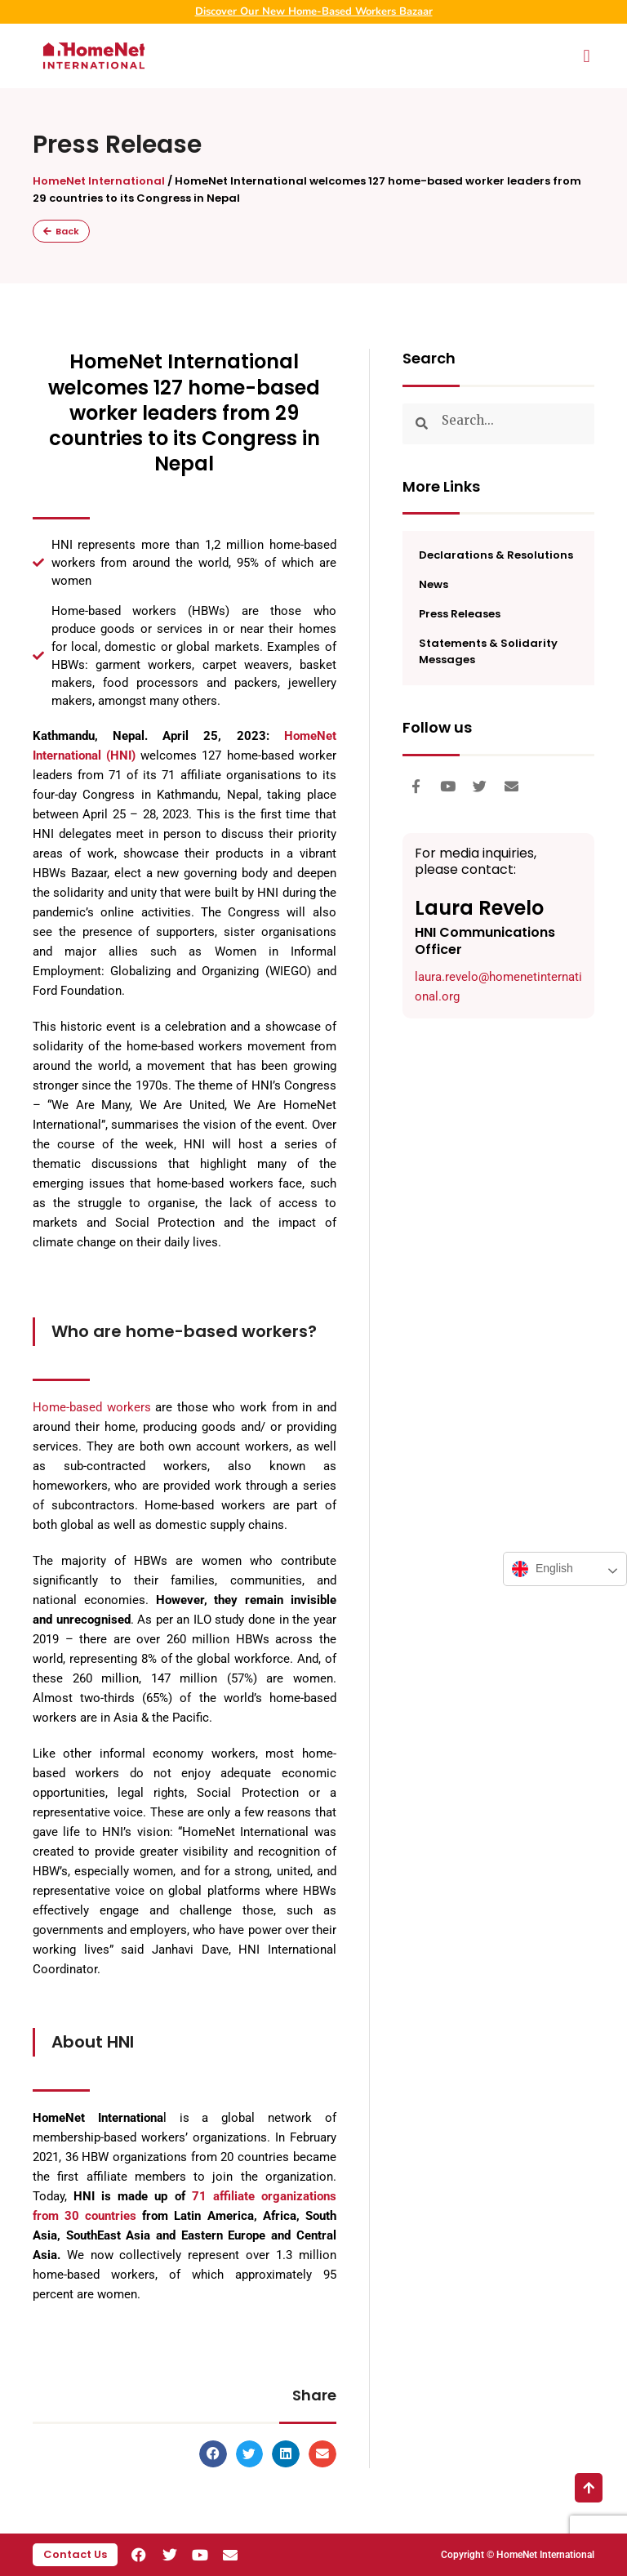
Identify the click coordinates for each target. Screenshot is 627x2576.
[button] (586, 55)
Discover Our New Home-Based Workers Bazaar (314, 11)
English (542, 1569)
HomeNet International (99, 181)
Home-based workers (92, 1407)
